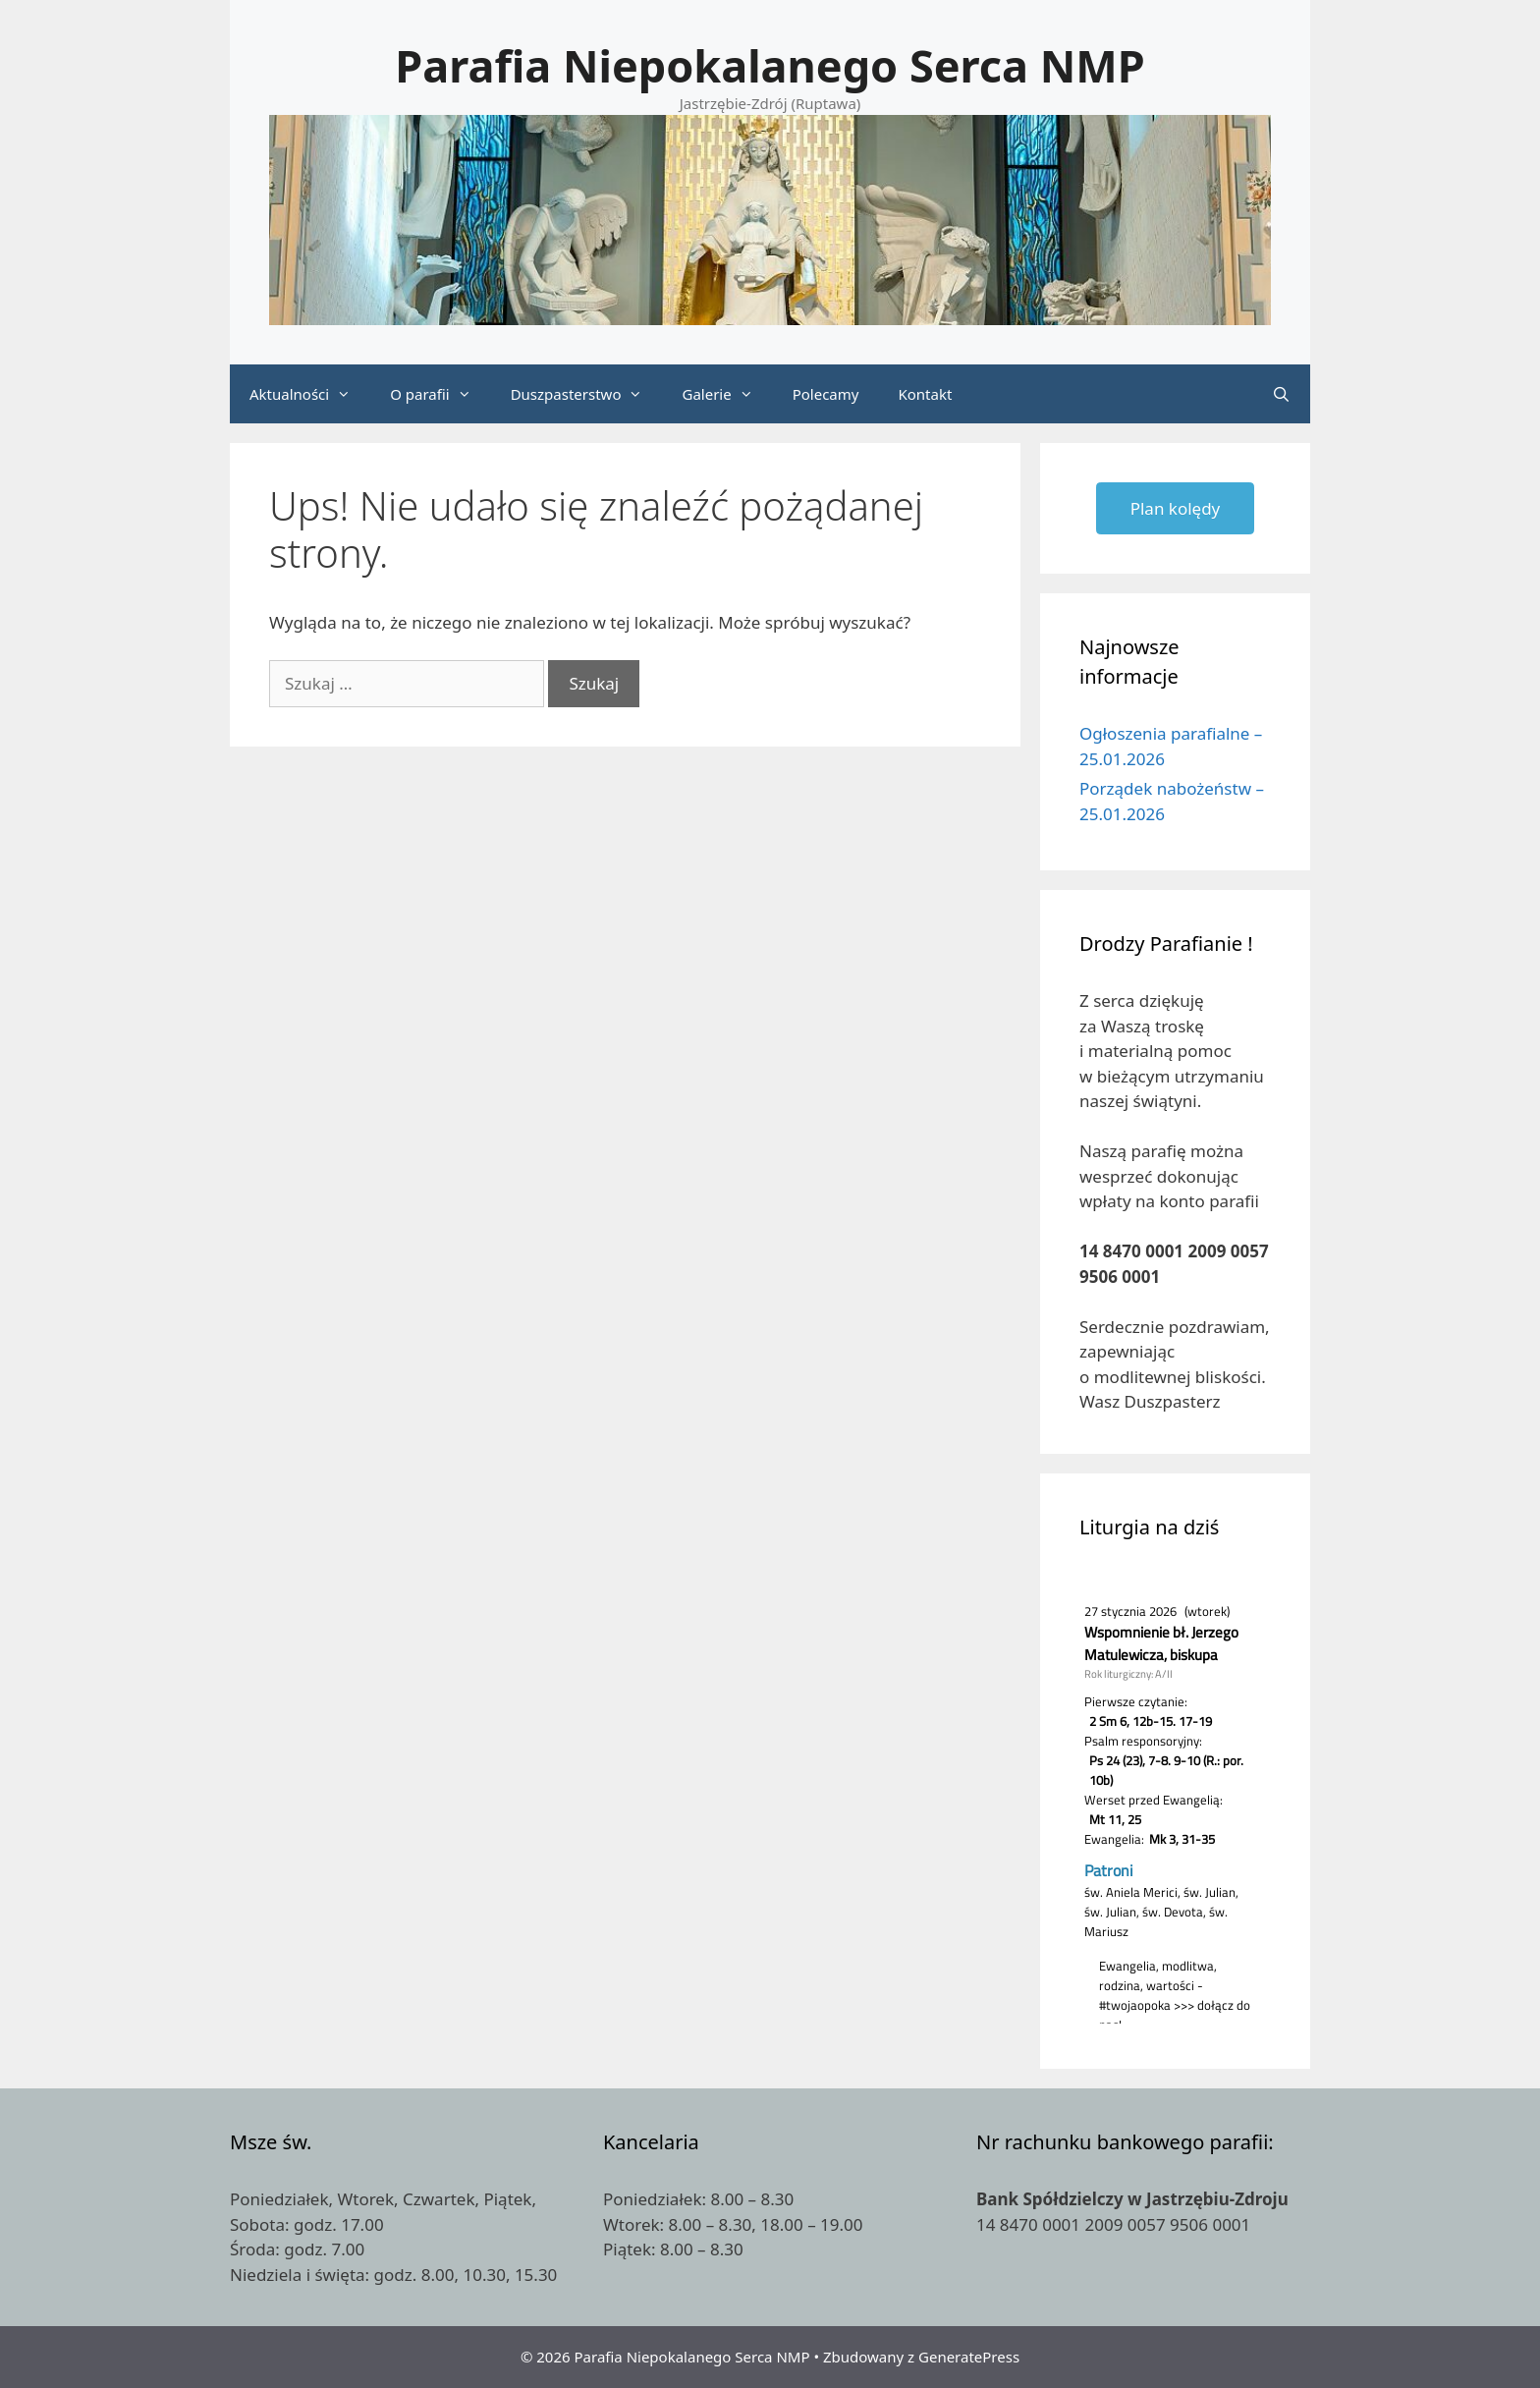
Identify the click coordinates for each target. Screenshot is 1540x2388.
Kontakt (925, 394)
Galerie (727, 393)
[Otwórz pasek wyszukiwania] (1281, 393)
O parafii (440, 393)
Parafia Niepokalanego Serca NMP (769, 65)
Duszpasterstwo (587, 393)
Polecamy (826, 394)
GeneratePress (968, 2356)
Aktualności (309, 393)
